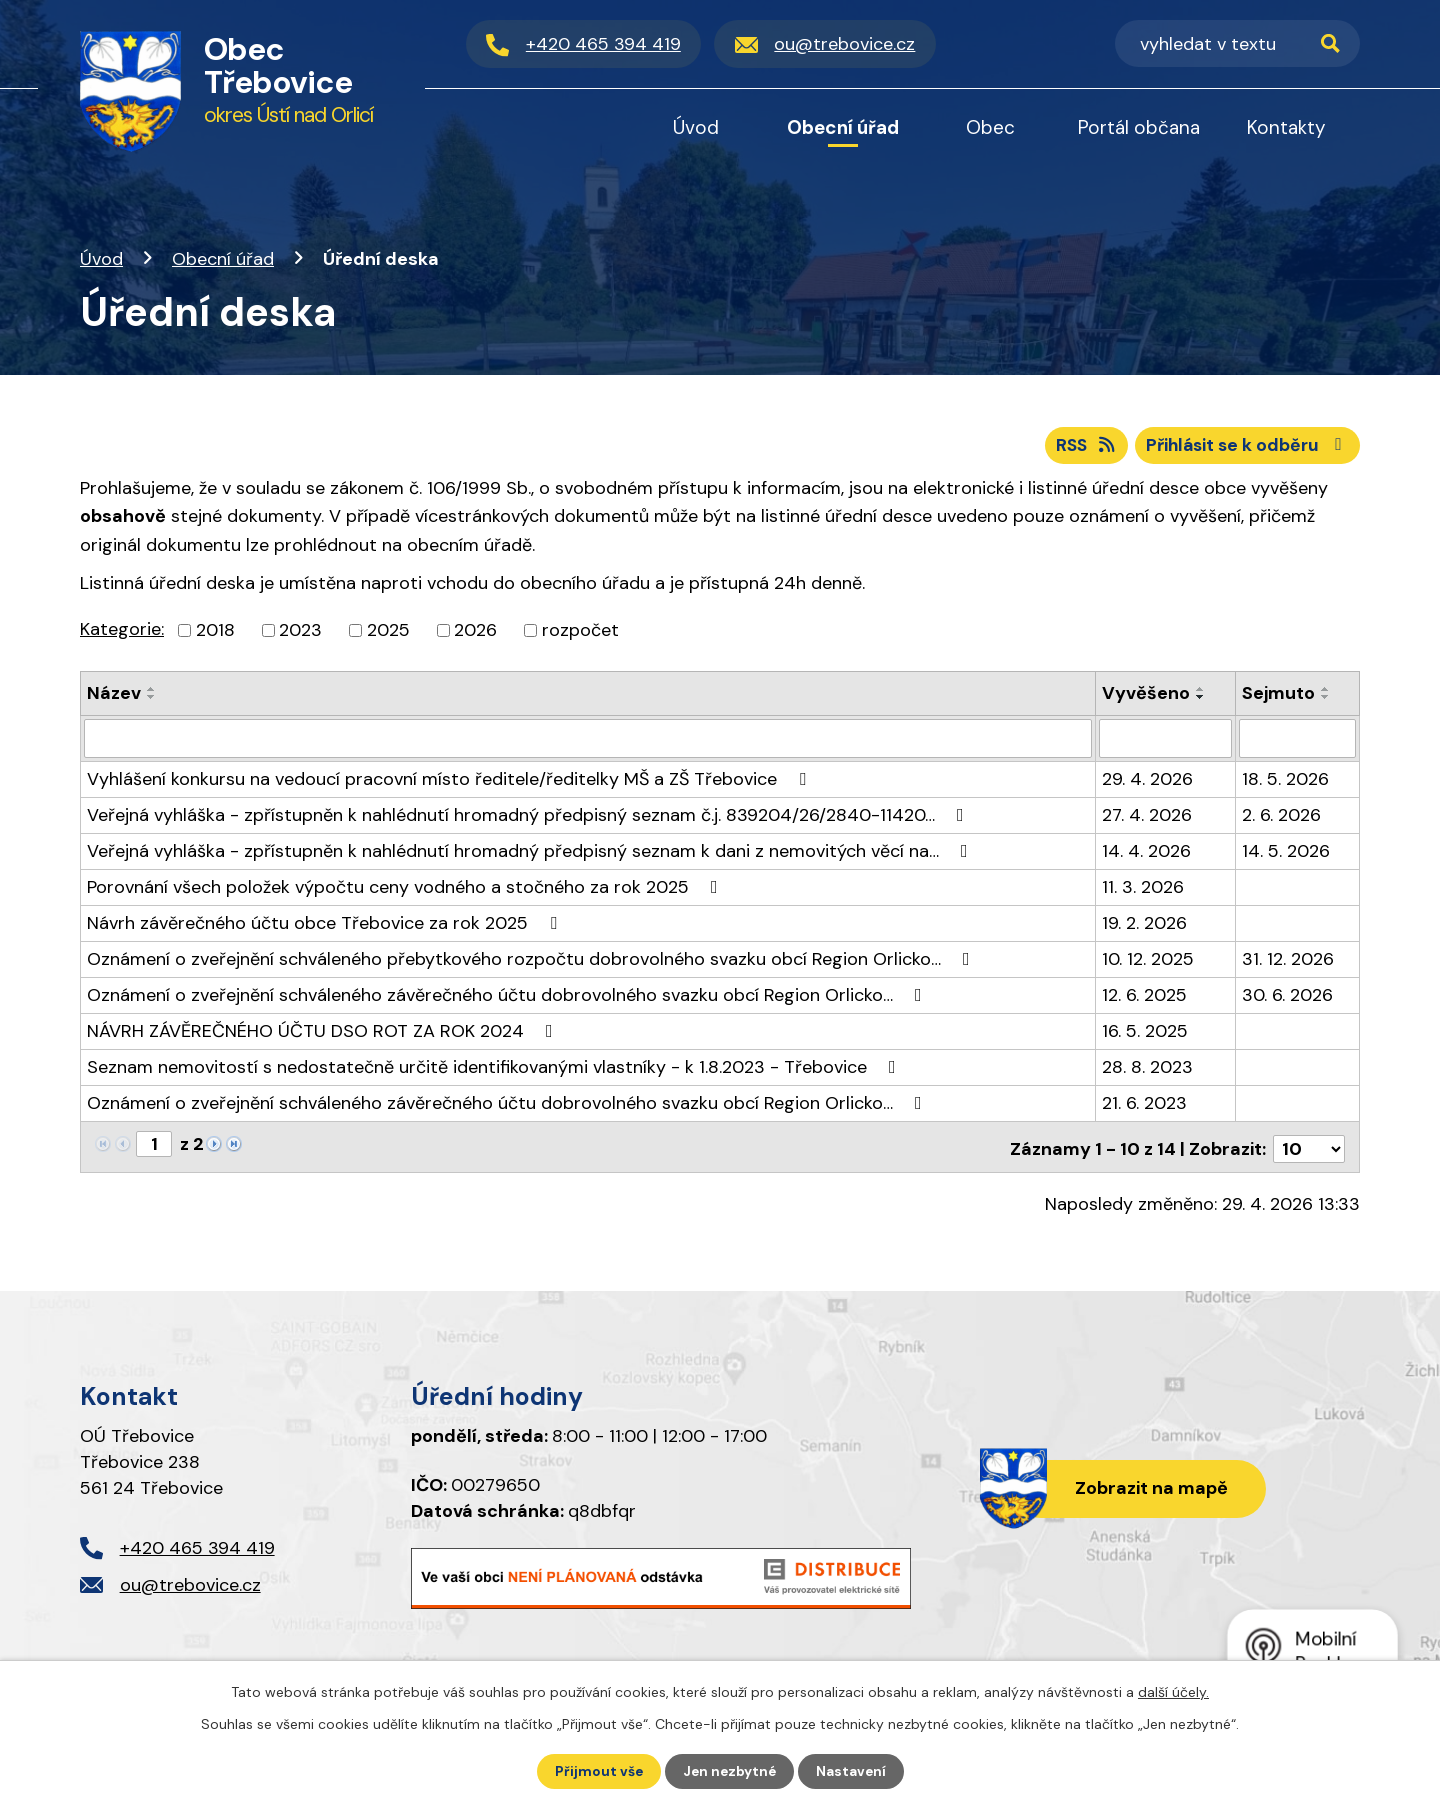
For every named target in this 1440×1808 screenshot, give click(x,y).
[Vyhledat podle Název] (588, 741)
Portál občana (1139, 127)
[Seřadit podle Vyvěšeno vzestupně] (1201, 692)
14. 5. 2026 (1286, 853)
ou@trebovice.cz (190, 1583)
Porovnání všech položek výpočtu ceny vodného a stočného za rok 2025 (406, 889)
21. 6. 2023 (1144, 1105)
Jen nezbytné (729, 1771)
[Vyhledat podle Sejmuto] (1297, 741)
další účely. (1173, 1691)
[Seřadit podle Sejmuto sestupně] (1326, 700)
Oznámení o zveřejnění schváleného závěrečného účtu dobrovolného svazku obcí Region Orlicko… (508, 997)
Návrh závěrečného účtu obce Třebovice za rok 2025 (326, 925)
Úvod (101, 259)
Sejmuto (1278, 696)
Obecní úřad (223, 259)
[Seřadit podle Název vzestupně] (152, 692)
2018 (215, 633)
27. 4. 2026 (1147, 817)
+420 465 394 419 (197, 1546)
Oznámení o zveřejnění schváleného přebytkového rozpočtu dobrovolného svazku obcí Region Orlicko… (532, 961)
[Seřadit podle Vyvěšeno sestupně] (1201, 700)
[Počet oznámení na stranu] (1309, 1147)
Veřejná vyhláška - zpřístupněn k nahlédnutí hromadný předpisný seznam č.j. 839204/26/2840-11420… (529, 817)
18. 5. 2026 (1285, 781)
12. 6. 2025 (1144, 997)
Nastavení (853, 1771)
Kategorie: (122, 632)
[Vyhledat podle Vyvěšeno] (1165, 741)
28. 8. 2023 (1147, 1069)
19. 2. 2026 (1144, 925)
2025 (388, 633)
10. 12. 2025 (1148, 961)
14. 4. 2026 (1146, 853)
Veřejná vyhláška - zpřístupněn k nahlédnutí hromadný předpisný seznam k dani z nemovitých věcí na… (531, 853)
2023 (300, 633)
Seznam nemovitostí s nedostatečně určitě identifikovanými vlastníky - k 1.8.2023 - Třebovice (495, 1069)
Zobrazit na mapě (1148, 1487)
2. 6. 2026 (1281, 817)
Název (114, 696)
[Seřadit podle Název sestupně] (152, 700)
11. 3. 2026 (1143, 889)
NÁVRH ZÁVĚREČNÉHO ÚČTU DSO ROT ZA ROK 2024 (324, 1033)
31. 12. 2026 (1288, 961)
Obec (990, 127)
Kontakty (1286, 127)
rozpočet (580, 633)
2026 (475, 633)
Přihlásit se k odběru (1245, 447)
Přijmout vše (596, 1771)
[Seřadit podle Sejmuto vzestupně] (1326, 692)
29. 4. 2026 (1147, 781)
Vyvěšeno (1146, 696)
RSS (1077, 447)
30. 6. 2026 (1287, 997)
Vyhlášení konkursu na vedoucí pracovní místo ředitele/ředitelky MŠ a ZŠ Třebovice (450, 781)
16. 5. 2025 (1145, 1033)
